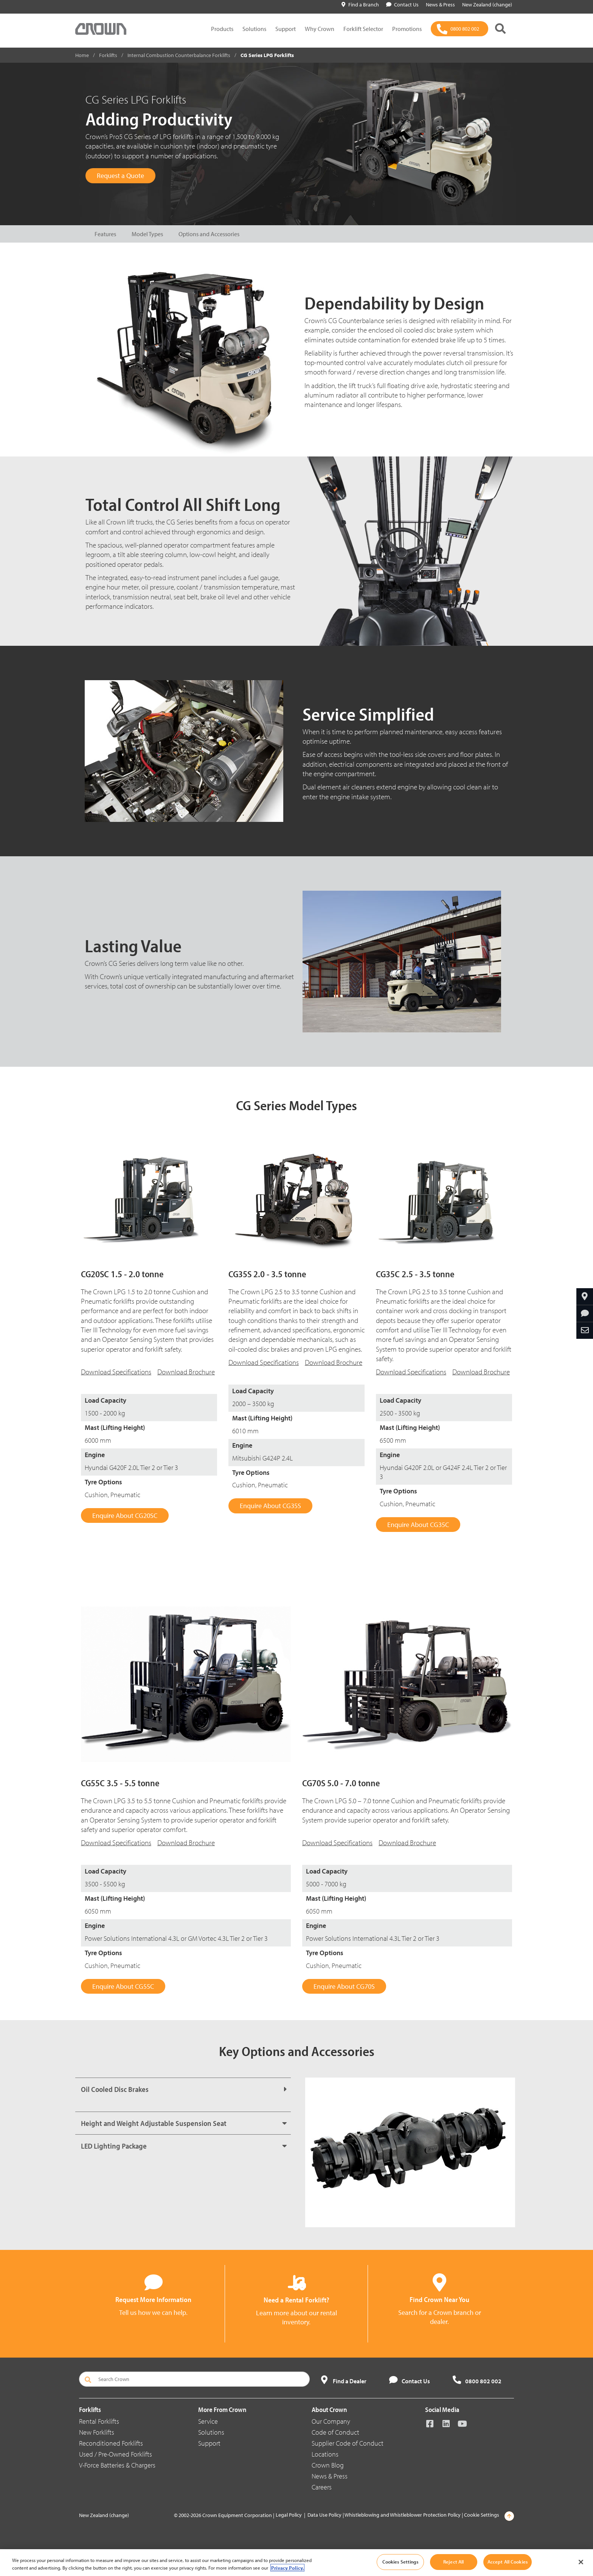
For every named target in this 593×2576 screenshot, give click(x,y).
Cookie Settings (481, 2514)
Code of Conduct (335, 2432)
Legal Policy (289, 2514)
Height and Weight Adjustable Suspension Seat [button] (154, 2123)
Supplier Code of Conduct (347, 2443)
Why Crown (319, 28)
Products (222, 28)
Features (105, 234)
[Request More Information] (584, 1313)
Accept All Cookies (507, 2562)
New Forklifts (96, 2432)
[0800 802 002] (459, 28)
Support (285, 28)
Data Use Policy (324, 2514)
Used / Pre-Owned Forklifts (115, 2454)
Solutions (254, 28)
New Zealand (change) (104, 2515)
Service (208, 2421)
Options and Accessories (209, 234)
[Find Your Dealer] (584, 1296)
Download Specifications (116, 1371)
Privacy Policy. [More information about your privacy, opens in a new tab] (287, 2568)
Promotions (407, 28)
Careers (322, 2487)
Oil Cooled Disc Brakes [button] (115, 2089)
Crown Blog (328, 2465)
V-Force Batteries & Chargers (117, 2465)
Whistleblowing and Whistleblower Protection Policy (403, 2514)
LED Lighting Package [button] (114, 2146)
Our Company (331, 2421)
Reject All (453, 2562)
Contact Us (402, 4)
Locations (325, 2454)
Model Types (147, 234)
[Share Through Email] (584, 1330)
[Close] (581, 2562)
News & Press (330, 2476)
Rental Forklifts (99, 2421)
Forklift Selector (363, 28)
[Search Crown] (194, 2379)
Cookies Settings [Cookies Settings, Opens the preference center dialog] (400, 2562)
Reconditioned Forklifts (111, 2443)
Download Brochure (186, 1371)
